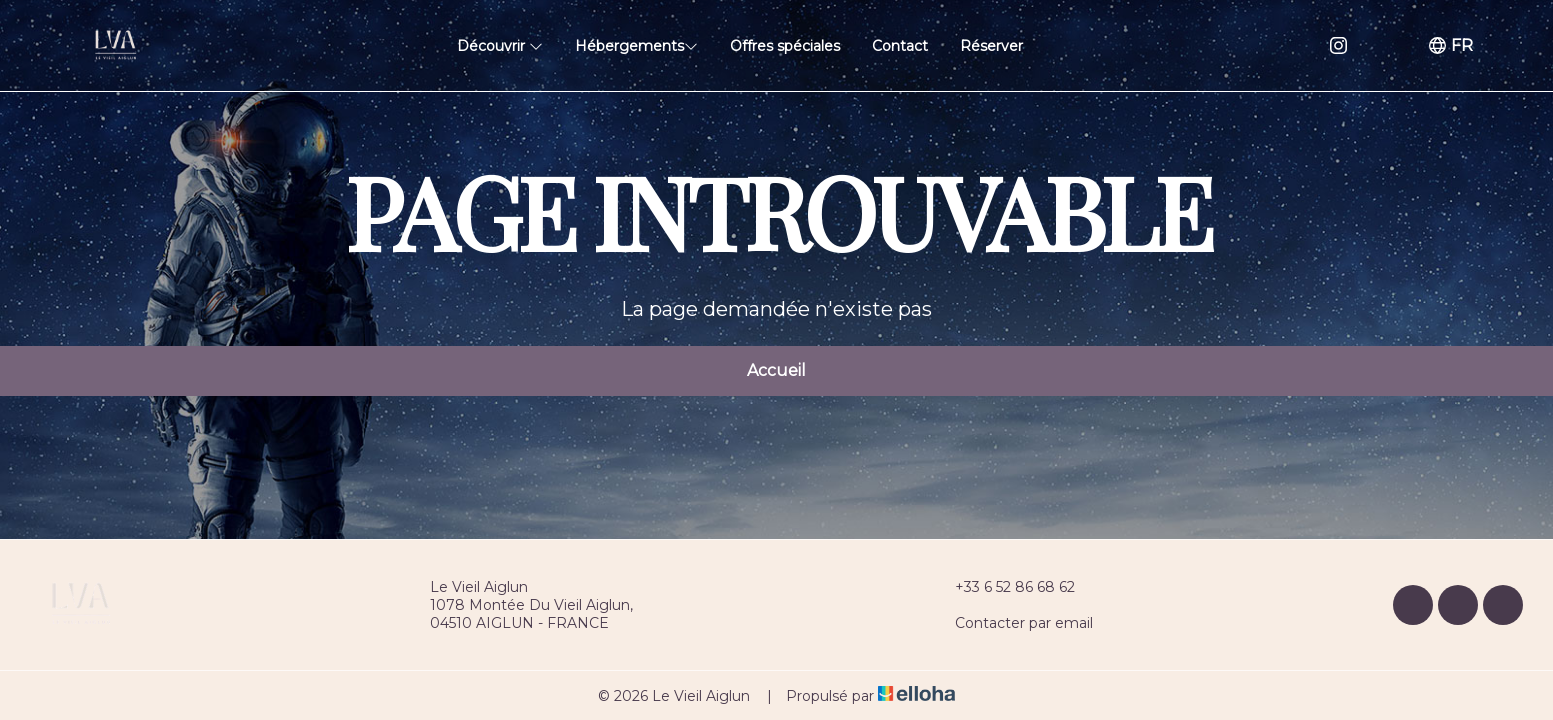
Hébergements (636, 46)
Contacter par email (1012, 623)
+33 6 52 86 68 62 (1003, 587)
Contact (900, 46)
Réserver (991, 46)
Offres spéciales (785, 46)
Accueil (776, 370)
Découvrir (500, 46)
